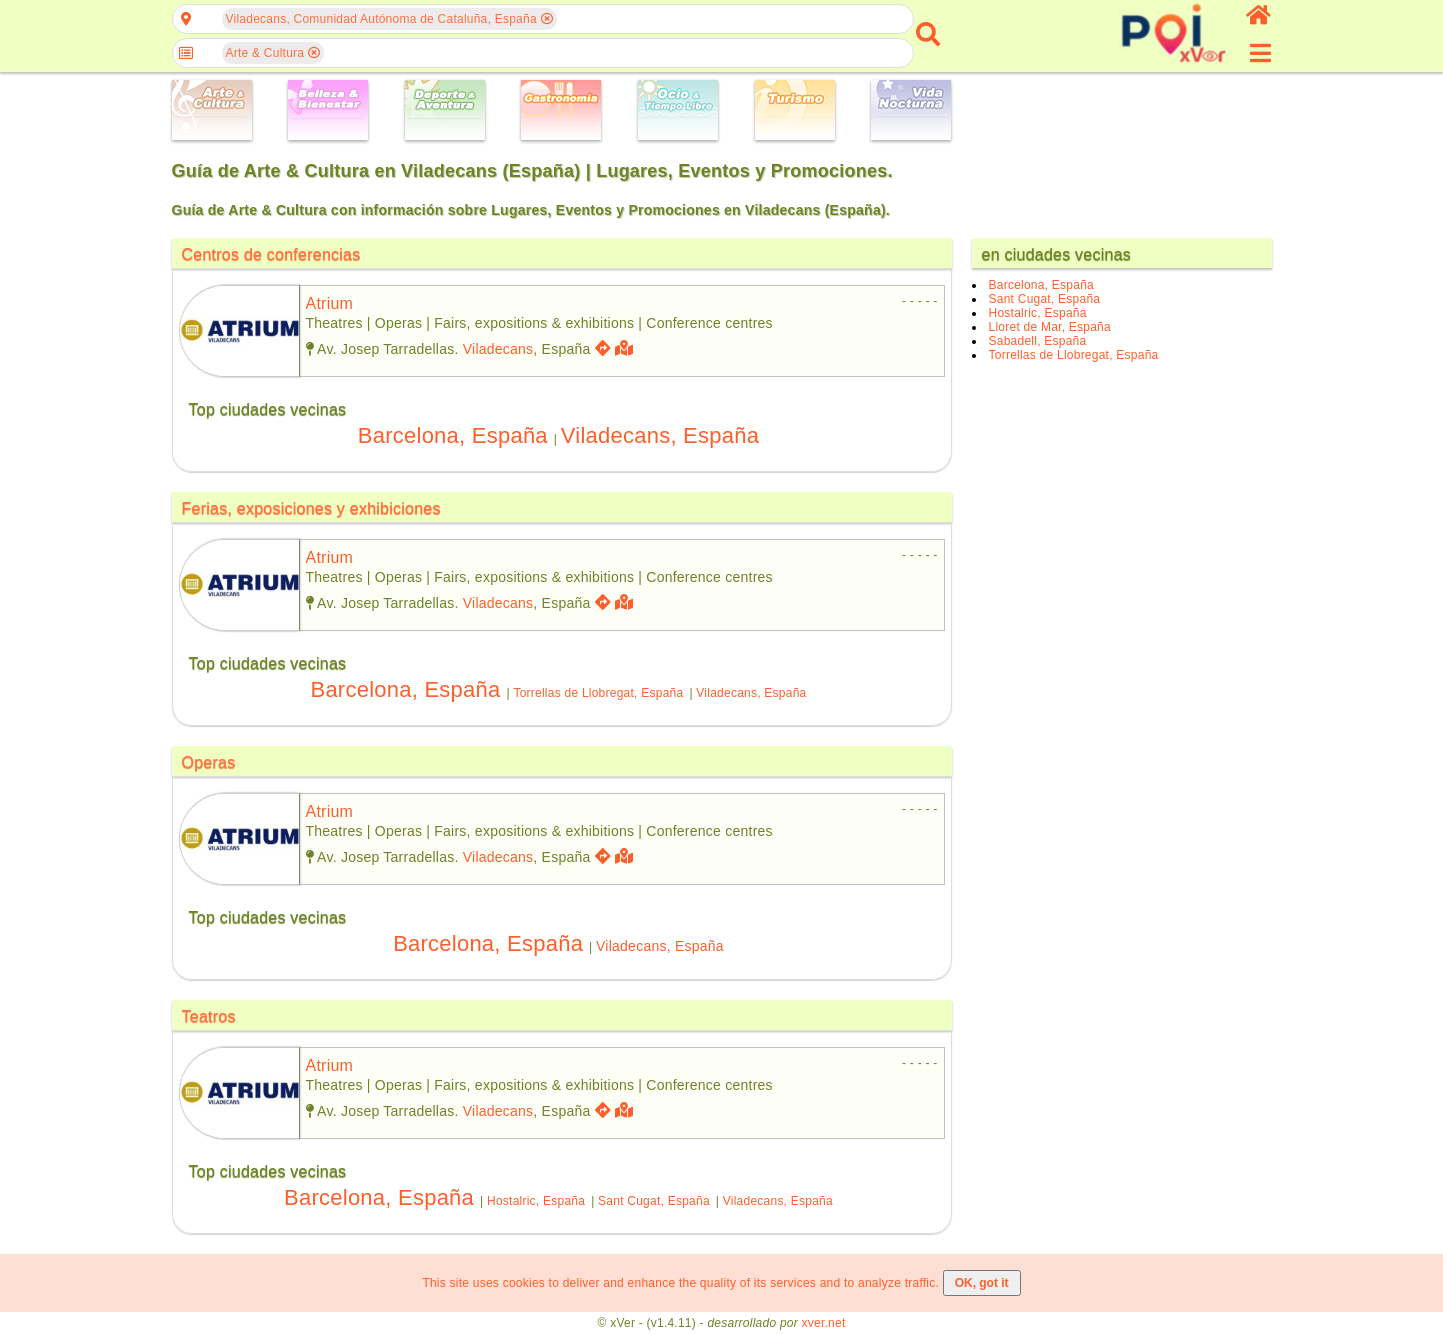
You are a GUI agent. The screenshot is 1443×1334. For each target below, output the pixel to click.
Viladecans (498, 349)
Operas (209, 762)
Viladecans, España (660, 435)
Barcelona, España (453, 435)
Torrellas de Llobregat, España (598, 693)
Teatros (209, 1016)
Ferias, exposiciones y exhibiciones (311, 508)
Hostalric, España (536, 1201)
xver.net (824, 1323)
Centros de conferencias (271, 254)
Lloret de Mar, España (1050, 327)
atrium (330, 303)
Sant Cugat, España (654, 1201)
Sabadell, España (1038, 341)
